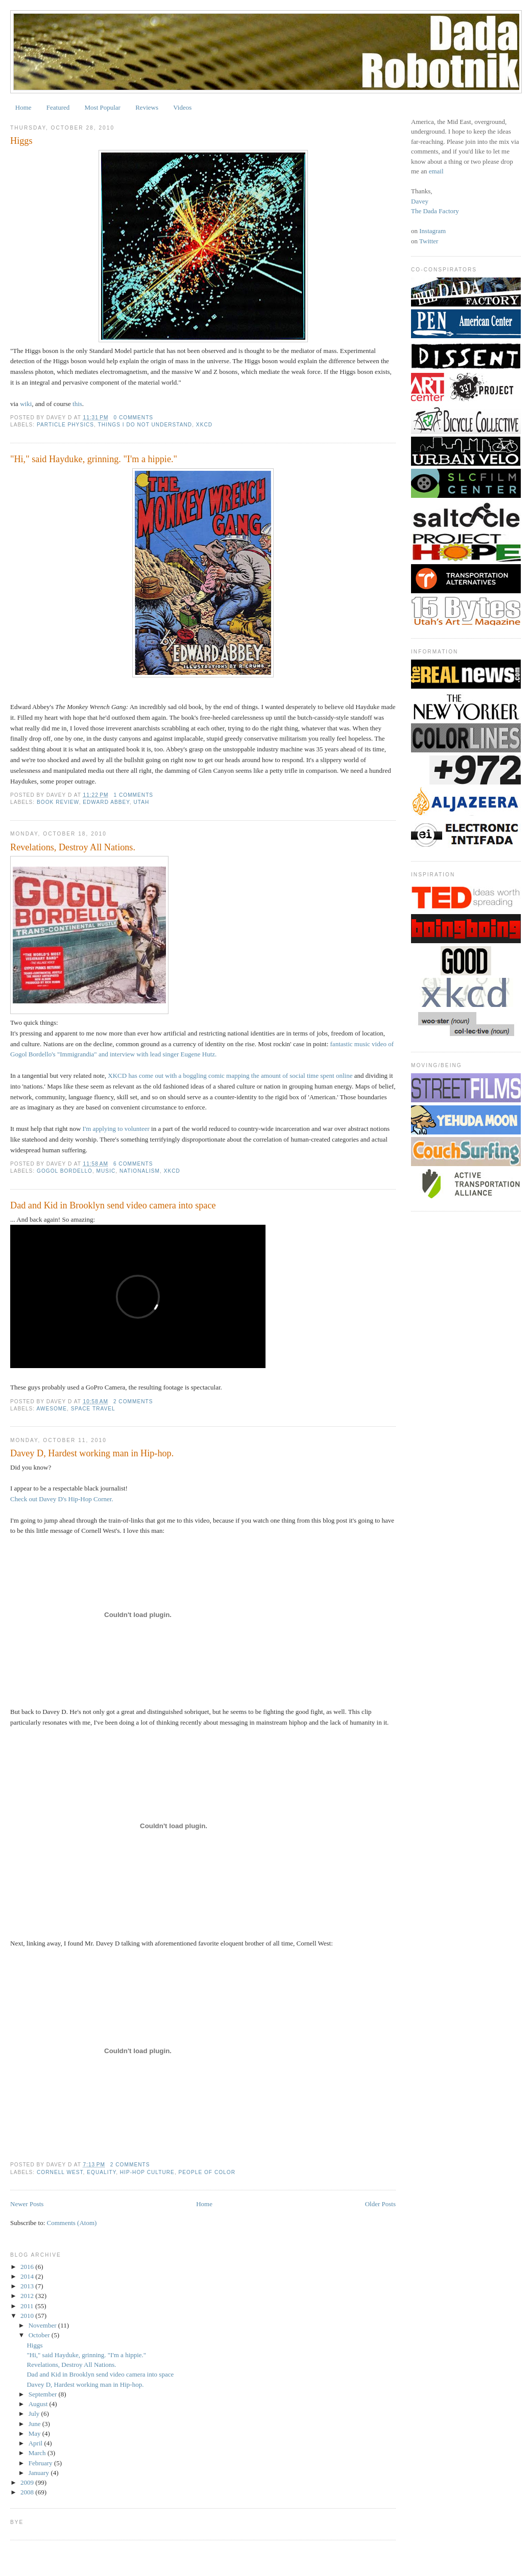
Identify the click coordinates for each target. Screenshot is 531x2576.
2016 (27, 2266)
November (43, 2325)
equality (101, 2172)
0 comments (133, 417)
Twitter (428, 241)
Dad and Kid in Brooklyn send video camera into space (113, 1205)
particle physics (65, 424)
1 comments (133, 795)
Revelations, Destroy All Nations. (72, 847)
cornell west (60, 2172)
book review (58, 802)
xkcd (204, 424)
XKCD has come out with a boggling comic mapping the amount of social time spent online (230, 1075)
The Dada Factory (435, 211)
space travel (93, 1408)
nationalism (139, 1171)
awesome (51, 1408)
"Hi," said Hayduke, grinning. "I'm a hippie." (93, 459)
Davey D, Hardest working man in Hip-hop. (92, 1453)
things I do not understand (145, 424)
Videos (182, 107)
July (35, 2413)
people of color (207, 2172)
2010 (27, 2315)
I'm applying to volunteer (116, 1128)
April (36, 2443)
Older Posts (380, 2204)
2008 (27, 2492)
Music (106, 1171)
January (40, 2473)
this (76, 404)
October (40, 2335)
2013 (27, 2286)
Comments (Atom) (72, 2223)
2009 (27, 2482)
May (35, 2433)
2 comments (133, 1401)
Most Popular (102, 107)
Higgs (21, 141)
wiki (26, 404)
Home (23, 107)
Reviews (146, 107)
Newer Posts (26, 2204)
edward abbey (106, 802)
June (35, 2424)
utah (141, 802)
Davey (419, 201)
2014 (27, 2276)
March (38, 2453)
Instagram (432, 231)
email (436, 171)
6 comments (133, 1164)
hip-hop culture (147, 2172)
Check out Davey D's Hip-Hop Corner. (61, 1499)
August (39, 2404)
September (44, 2394)
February (41, 2463)
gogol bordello (64, 1171)
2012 (27, 2296)
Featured (57, 107)
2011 (27, 2306)
